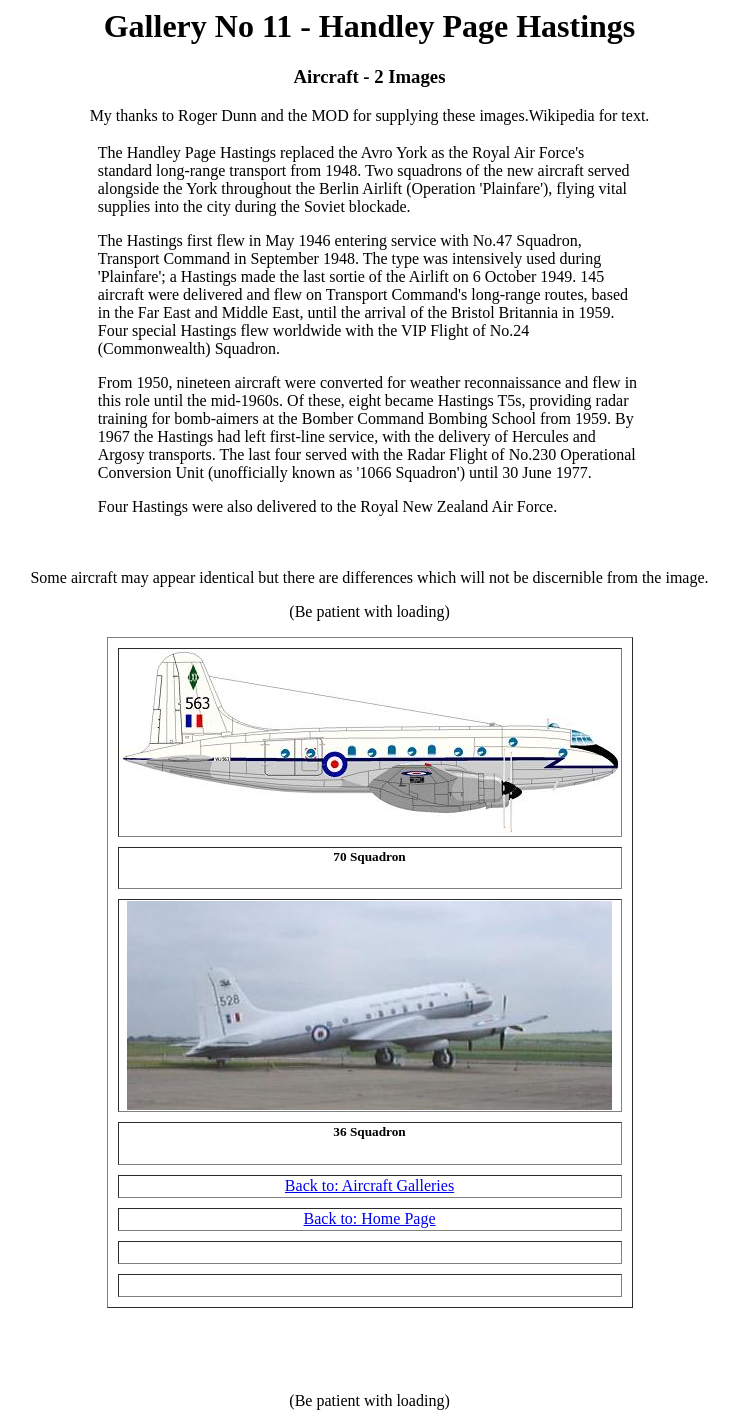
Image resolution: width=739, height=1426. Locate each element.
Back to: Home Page (370, 1218)
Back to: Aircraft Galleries (369, 1185)
